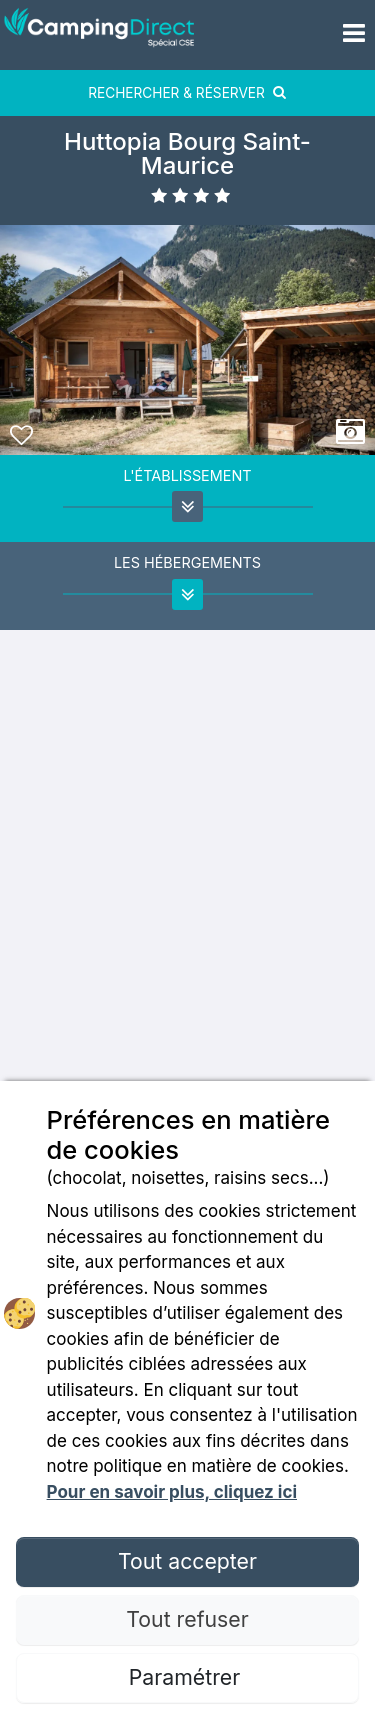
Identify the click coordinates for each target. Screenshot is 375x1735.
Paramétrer (187, 1677)
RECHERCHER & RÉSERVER (187, 93)
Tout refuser (187, 1619)
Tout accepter (187, 1561)
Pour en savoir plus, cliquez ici (172, 1492)
